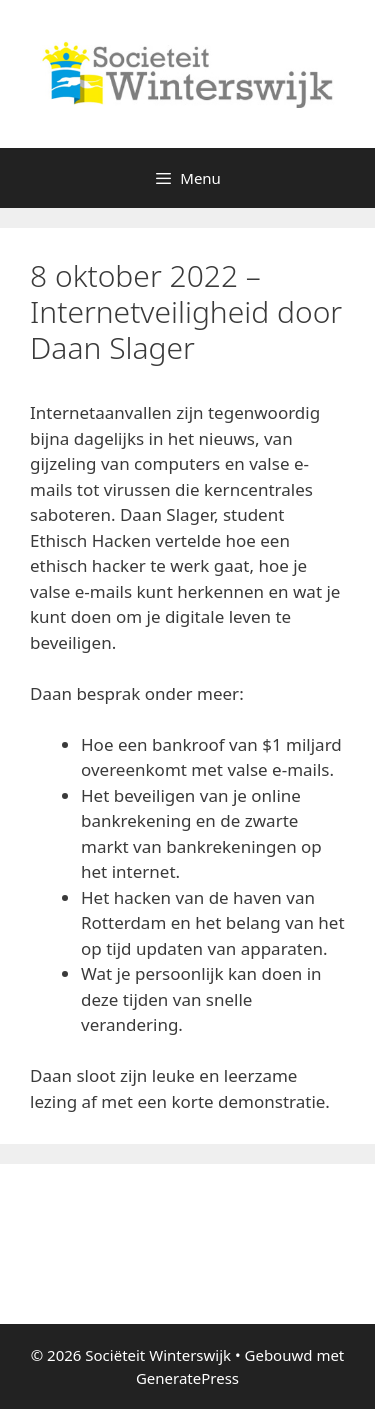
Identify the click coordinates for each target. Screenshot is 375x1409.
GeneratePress (187, 1378)
